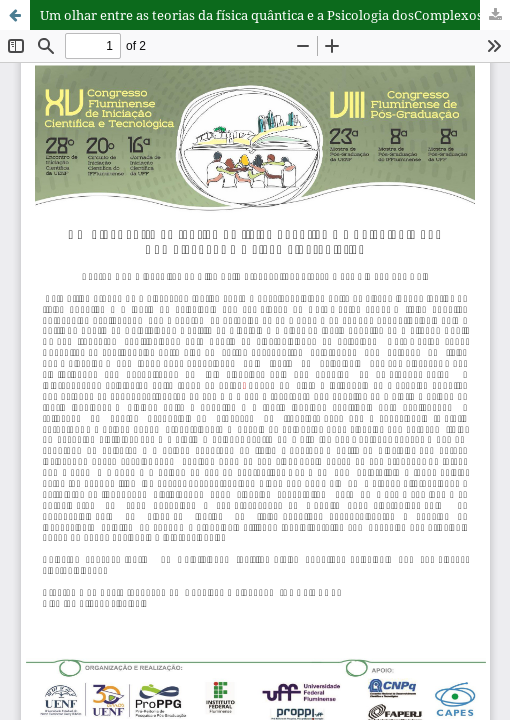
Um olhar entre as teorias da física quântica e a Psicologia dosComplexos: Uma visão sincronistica (275, 15)
